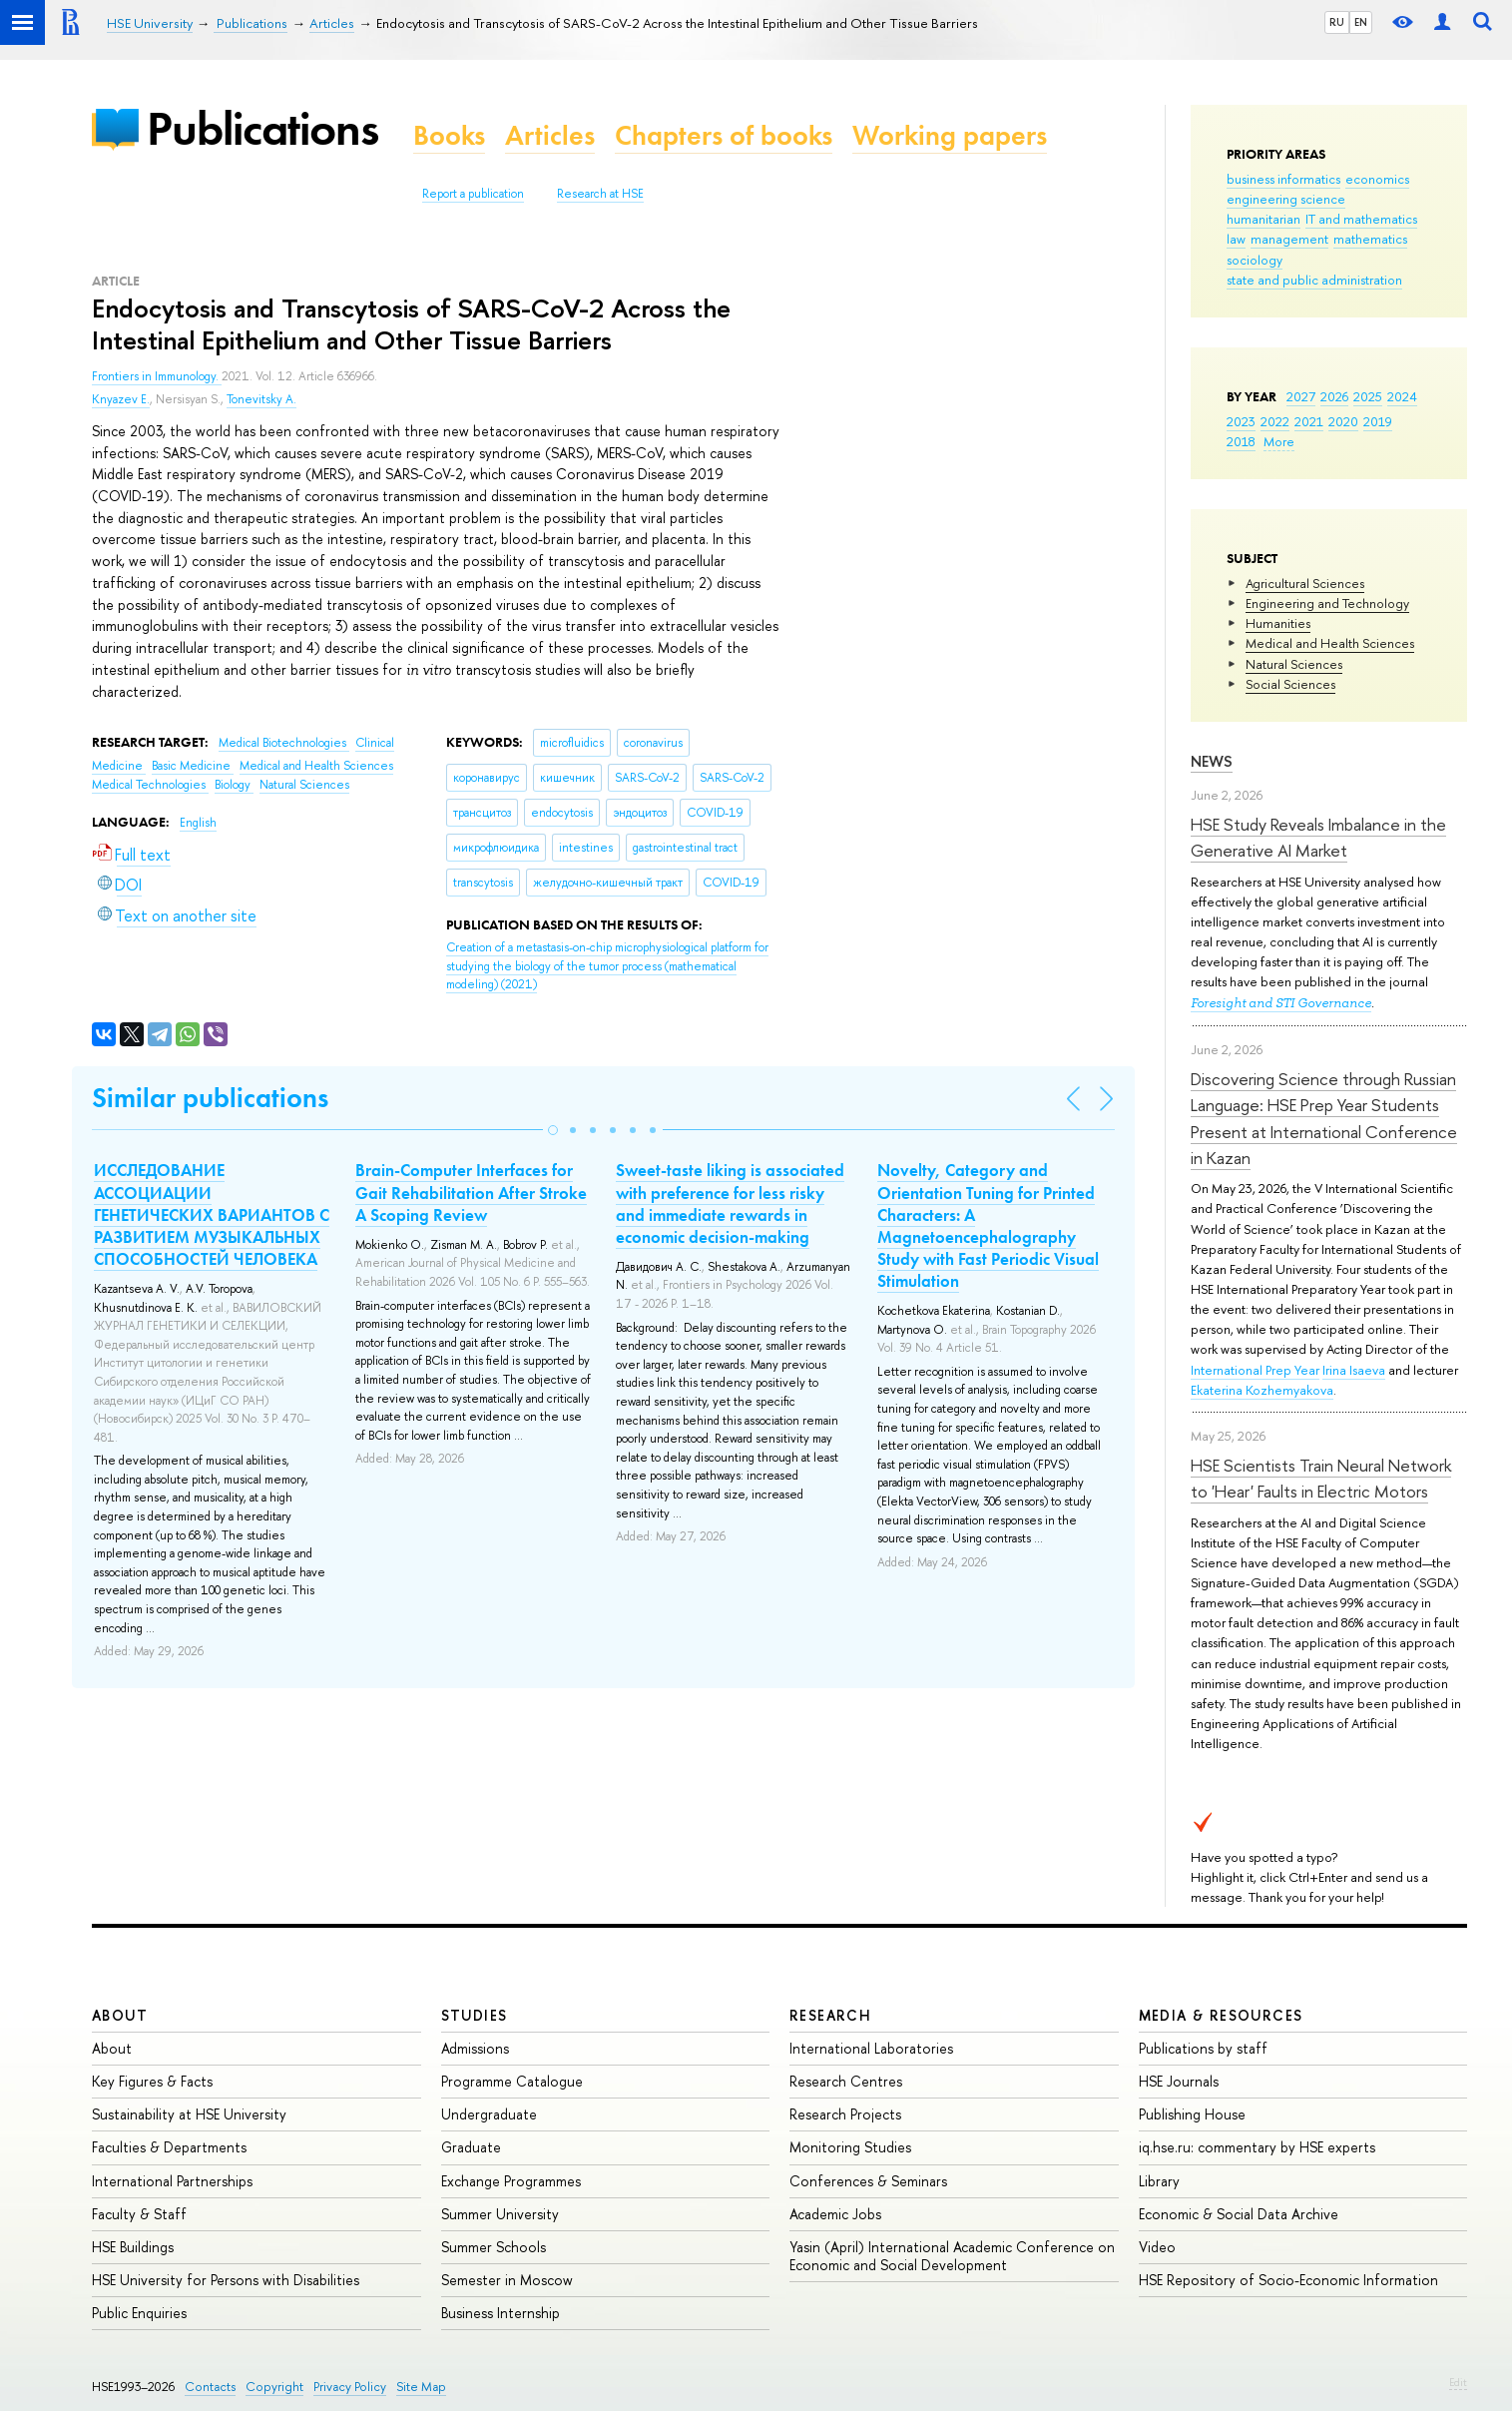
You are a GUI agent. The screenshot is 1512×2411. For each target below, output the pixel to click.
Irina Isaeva (1353, 1370)
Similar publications (210, 1097)
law (1236, 239)
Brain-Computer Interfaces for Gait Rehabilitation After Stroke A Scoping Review (471, 1192)
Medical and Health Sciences (1330, 643)
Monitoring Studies (850, 2146)
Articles (550, 135)
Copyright (274, 2386)
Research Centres (845, 2081)
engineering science (1286, 199)
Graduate (471, 2146)
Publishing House (1192, 2114)
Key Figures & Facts (152, 2081)
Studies (474, 2015)
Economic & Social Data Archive (1238, 2213)
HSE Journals (1179, 2081)
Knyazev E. (121, 399)
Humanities (1278, 623)
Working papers (949, 135)
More (1278, 441)
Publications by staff (1203, 2048)
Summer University (500, 2213)
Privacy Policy (349, 2386)
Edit (1458, 2382)
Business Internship (500, 2312)
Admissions (475, 2048)
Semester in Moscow (507, 2279)
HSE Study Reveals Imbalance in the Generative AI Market (1318, 837)
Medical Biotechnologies (284, 743)
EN (1360, 22)
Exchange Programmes (511, 2180)
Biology (234, 785)
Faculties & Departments (169, 2146)
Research (830, 2015)
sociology (1254, 260)
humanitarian (1263, 219)
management (1289, 239)
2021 (1308, 421)
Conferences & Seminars (868, 2180)
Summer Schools (493, 2246)
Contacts (210, 2386)
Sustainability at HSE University (189, 2114)
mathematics (1370, 239)
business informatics (1283, 179)
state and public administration (1314, 280)
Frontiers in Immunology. (157, 376)
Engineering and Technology (1327, 603)
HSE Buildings (133, 2246)
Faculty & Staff (139, 2213)
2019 (1377, 421)
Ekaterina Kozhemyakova (1262, 1390)
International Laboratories (871, 2048)
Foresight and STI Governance (1281, 1002)
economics (1377, 179)
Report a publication (473, 194)
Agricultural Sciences (1305, 583)
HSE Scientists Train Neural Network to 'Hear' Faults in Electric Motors (1321, 1478)
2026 (1334, 396)
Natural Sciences (1294, 664)
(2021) (607, 965)
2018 (1241, 441)
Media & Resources (1221, 2015)
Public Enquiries (139, 2312)
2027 (1300, 396)
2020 (1343, 421)
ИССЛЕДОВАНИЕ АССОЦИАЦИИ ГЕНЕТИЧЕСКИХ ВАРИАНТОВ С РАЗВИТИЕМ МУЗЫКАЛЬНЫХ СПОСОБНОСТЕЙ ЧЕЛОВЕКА (211, 1214)
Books (449, 135)
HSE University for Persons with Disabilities (225, 2279)
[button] (553, 1130)
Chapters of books (723, 135)
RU (1336, 22)
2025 (1367, 396)
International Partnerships (172, 2180)
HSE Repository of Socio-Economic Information (1288, 2279)
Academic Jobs (835, 2213)
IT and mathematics (1361, 219)
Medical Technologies (150, 785)
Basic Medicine (193, 766)
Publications (262, 128)
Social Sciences (1290, 684)
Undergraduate (489, 2114)
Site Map (421, 2386)
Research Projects (845, 2114)
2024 (1402, 396)
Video (1157, 2246)
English (198, 823)
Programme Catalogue (512, 2081)
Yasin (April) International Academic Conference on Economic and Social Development (952, 2255)
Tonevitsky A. (261, 399)
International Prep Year (1255, 1370)
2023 (1241, 421)
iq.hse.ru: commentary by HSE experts (1257, 2146)
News (1212, 761)
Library (1159, 2180)
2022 (1274, 421)
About (120, 2015)
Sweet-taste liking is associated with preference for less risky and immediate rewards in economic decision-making (730, 1203)
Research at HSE (600, 194)
